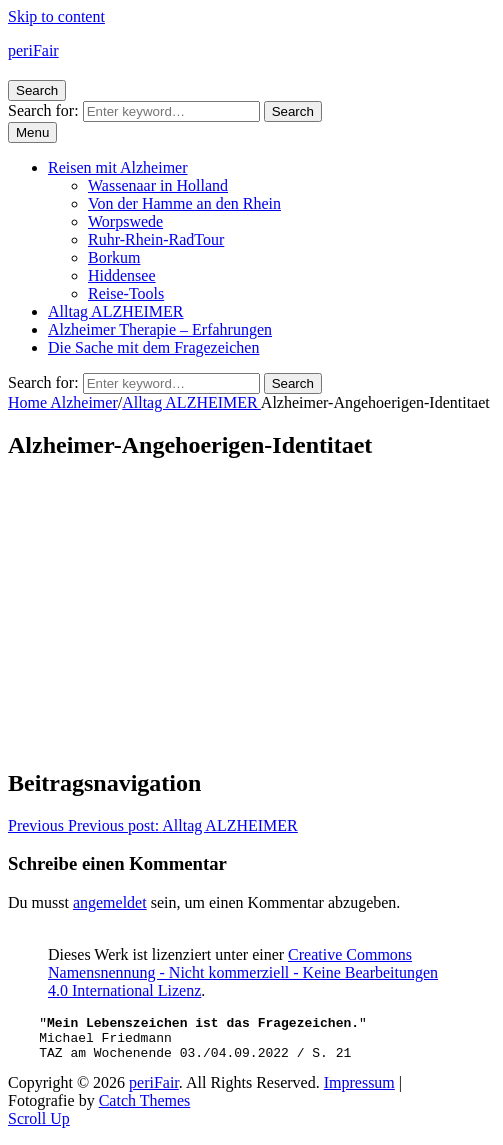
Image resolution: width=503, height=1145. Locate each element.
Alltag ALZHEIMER (116, 311)
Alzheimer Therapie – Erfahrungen (160, 329)
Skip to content (56, 16)
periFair (33, 50)
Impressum (359, 1091)
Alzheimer (84, 402)
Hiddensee (122, 275)
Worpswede (125, 221)
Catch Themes (145, 1109)
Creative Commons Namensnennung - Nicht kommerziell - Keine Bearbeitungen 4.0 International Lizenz (243, 972)
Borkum (114, 257)
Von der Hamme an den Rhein (184, 203)
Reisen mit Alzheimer (118, 167)
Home (29, 402)
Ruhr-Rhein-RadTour (156, 239)
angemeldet (110, 902)
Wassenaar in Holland (158, 185)
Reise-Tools (126, 293)
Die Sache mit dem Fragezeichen (153, 347)
